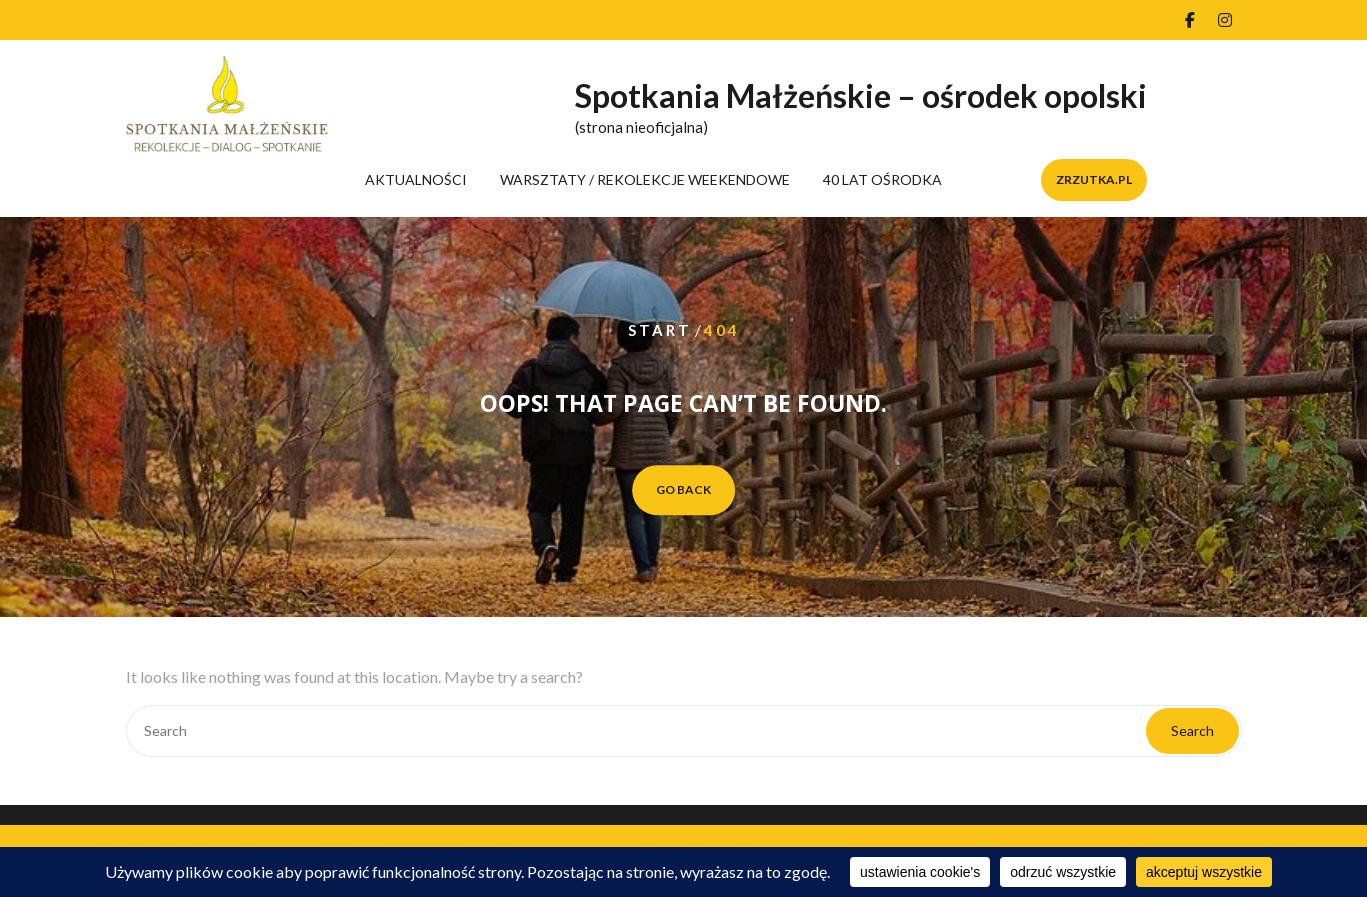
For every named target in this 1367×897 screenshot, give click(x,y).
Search (1192, 730)
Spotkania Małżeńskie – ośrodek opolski (861, 95)
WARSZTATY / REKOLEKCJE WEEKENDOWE (645, 179)
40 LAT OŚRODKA (882, 179)
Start (660, 330)
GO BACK (683, 489)
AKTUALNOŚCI (416, 179)
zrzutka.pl (1094, 179)
